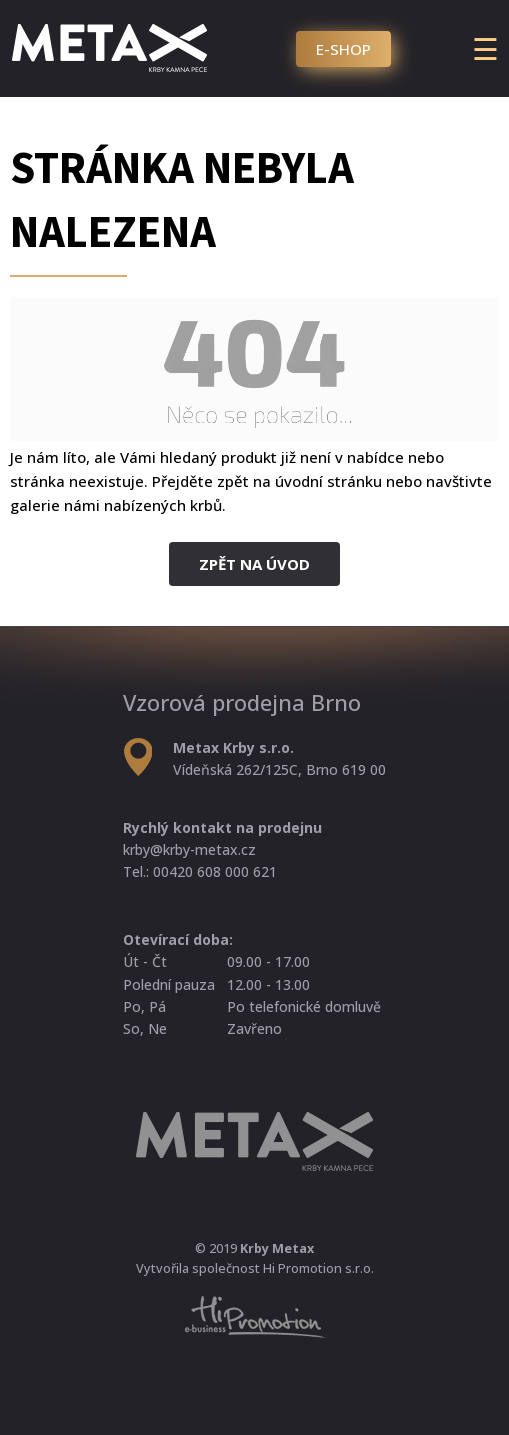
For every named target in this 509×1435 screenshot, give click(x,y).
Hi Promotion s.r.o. (318, 1268)
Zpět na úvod (254, 564)
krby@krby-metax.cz (189, 849)
